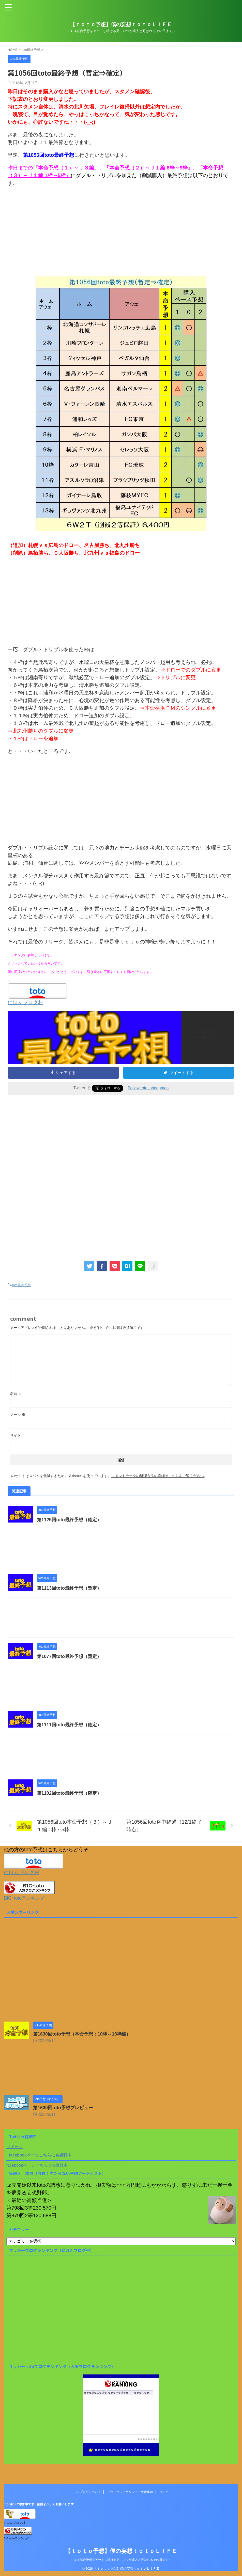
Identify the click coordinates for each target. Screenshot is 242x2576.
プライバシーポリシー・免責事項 (130, 2492)
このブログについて (87, 2492)
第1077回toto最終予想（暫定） (69, 1656)
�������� (148, 2439)
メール (17, 1415)
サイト (15, 1435)
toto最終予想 (21, 1285)
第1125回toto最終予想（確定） (69, 1519)
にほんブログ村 (25, 1002)
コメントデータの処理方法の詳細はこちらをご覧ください (157, 1476)
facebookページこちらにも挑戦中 (40, 2155)
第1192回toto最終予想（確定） (69, 1793)
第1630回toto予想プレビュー (63, 2107)
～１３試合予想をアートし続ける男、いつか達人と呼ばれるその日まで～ (121, 2560)
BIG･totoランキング (24, 1898)
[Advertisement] (121, 235)
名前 (16, 1394)
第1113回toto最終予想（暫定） (69, 1588)
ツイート (14, 2147)
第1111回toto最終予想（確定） (69, 1724)
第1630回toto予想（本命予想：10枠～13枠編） (82, 2034)
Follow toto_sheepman (148, 1088)
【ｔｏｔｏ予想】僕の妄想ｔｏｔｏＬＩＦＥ (121, 24)
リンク (164, 2492)
